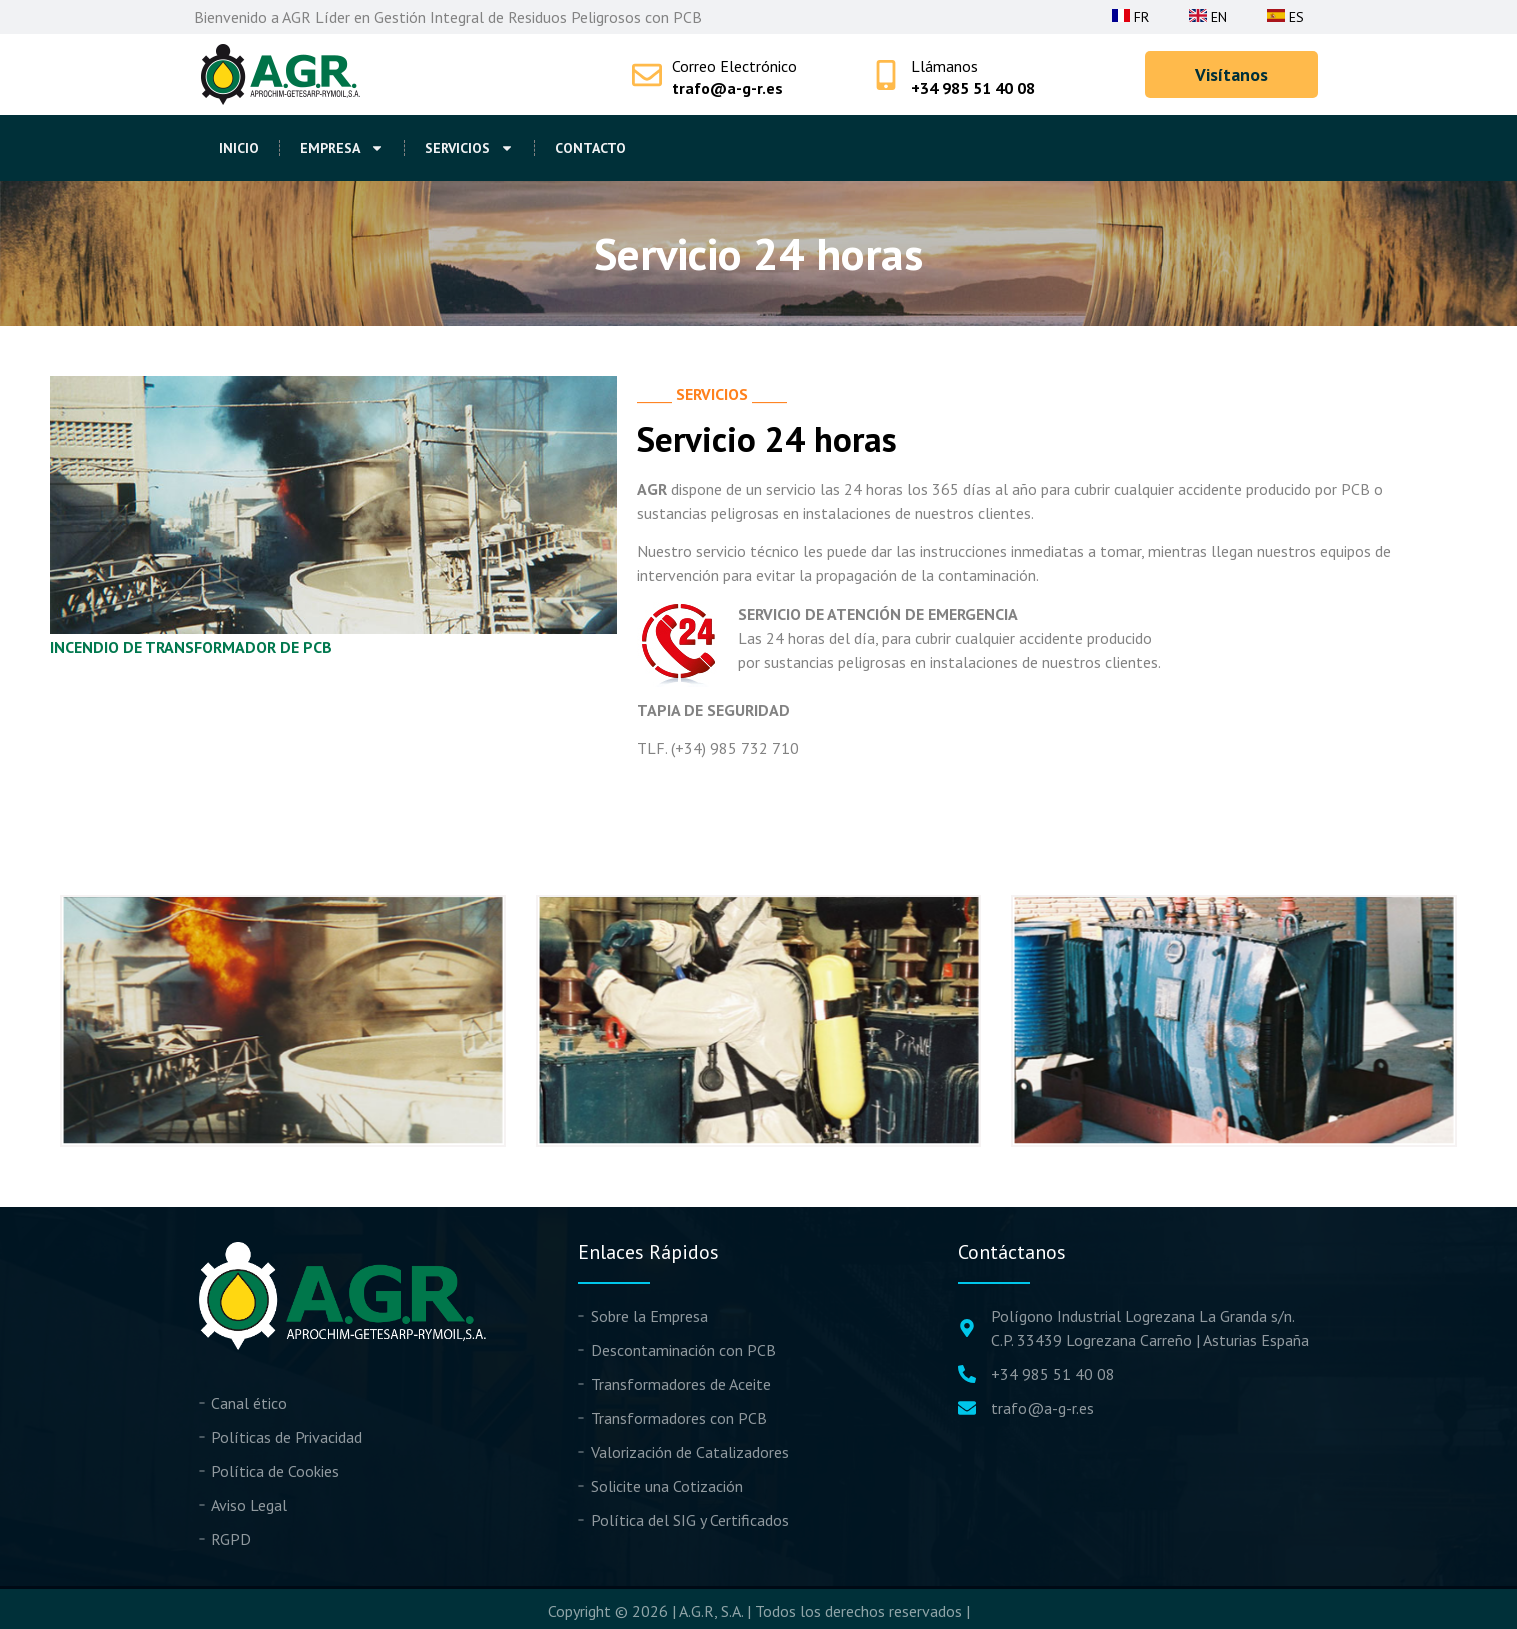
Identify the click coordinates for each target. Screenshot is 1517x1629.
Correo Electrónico (734, 66)
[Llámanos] (886, 75)
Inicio (239, 148)
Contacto (590, 148)
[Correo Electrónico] (647, 75)
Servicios (469, 148)
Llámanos (944, 66)
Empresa (342, 148)
